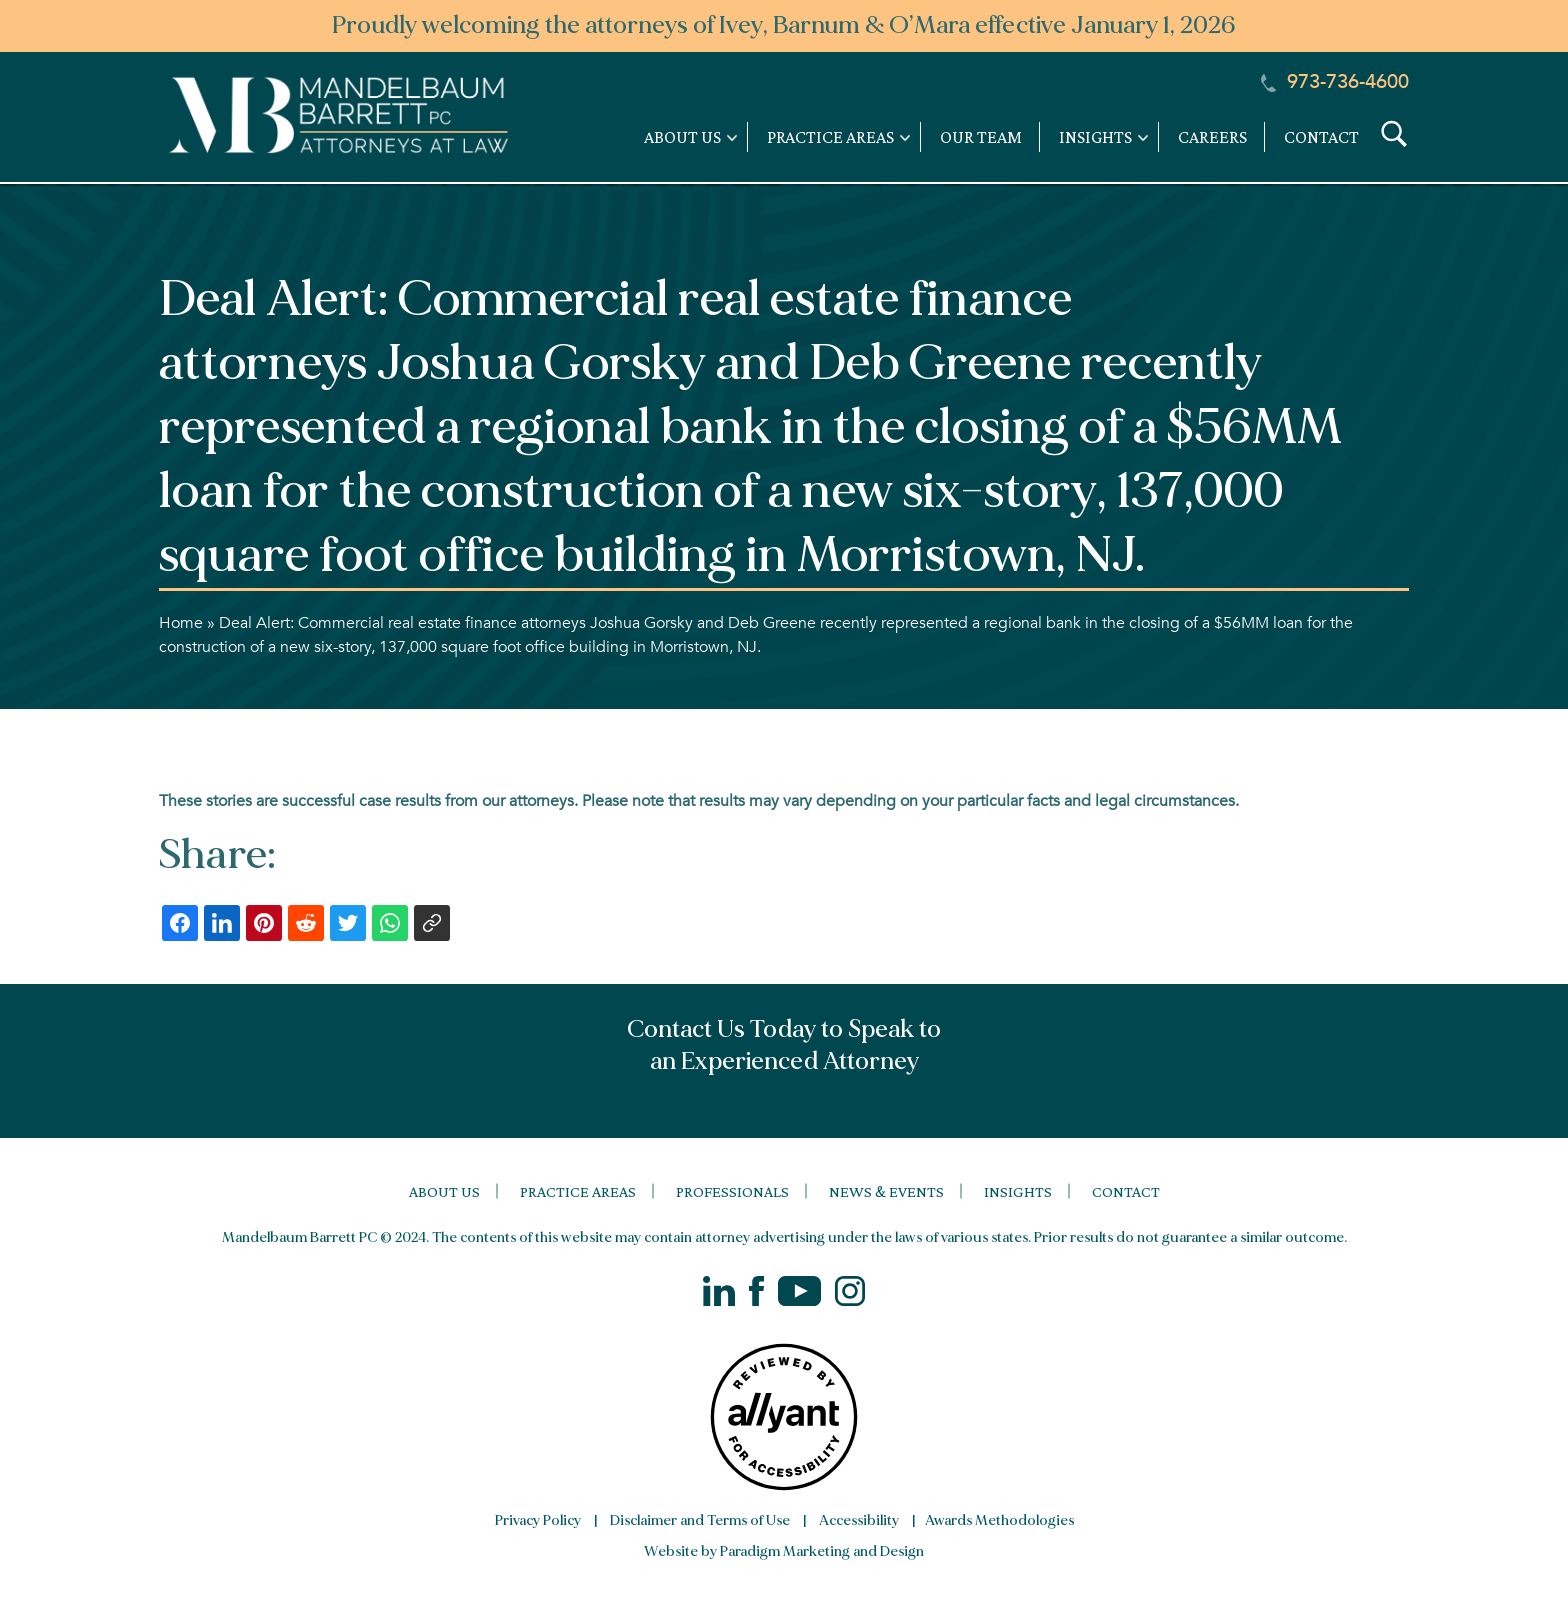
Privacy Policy (538, 1520)
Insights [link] (1095, 137)
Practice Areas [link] (830, 137)
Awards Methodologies (999, 1520)
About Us (444, 1191)
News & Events (886, 1191)
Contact (1321, 137)
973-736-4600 (1335, 82)
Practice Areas (578, 1191)
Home (181, 623)
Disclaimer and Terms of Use (700, 1520)
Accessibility (859, 1520)
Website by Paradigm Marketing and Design (784, 1551)
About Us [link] (682, 137)
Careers (1212, 137)
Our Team (981, 137)
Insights (1018, 1191)
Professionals (732, 1191)
